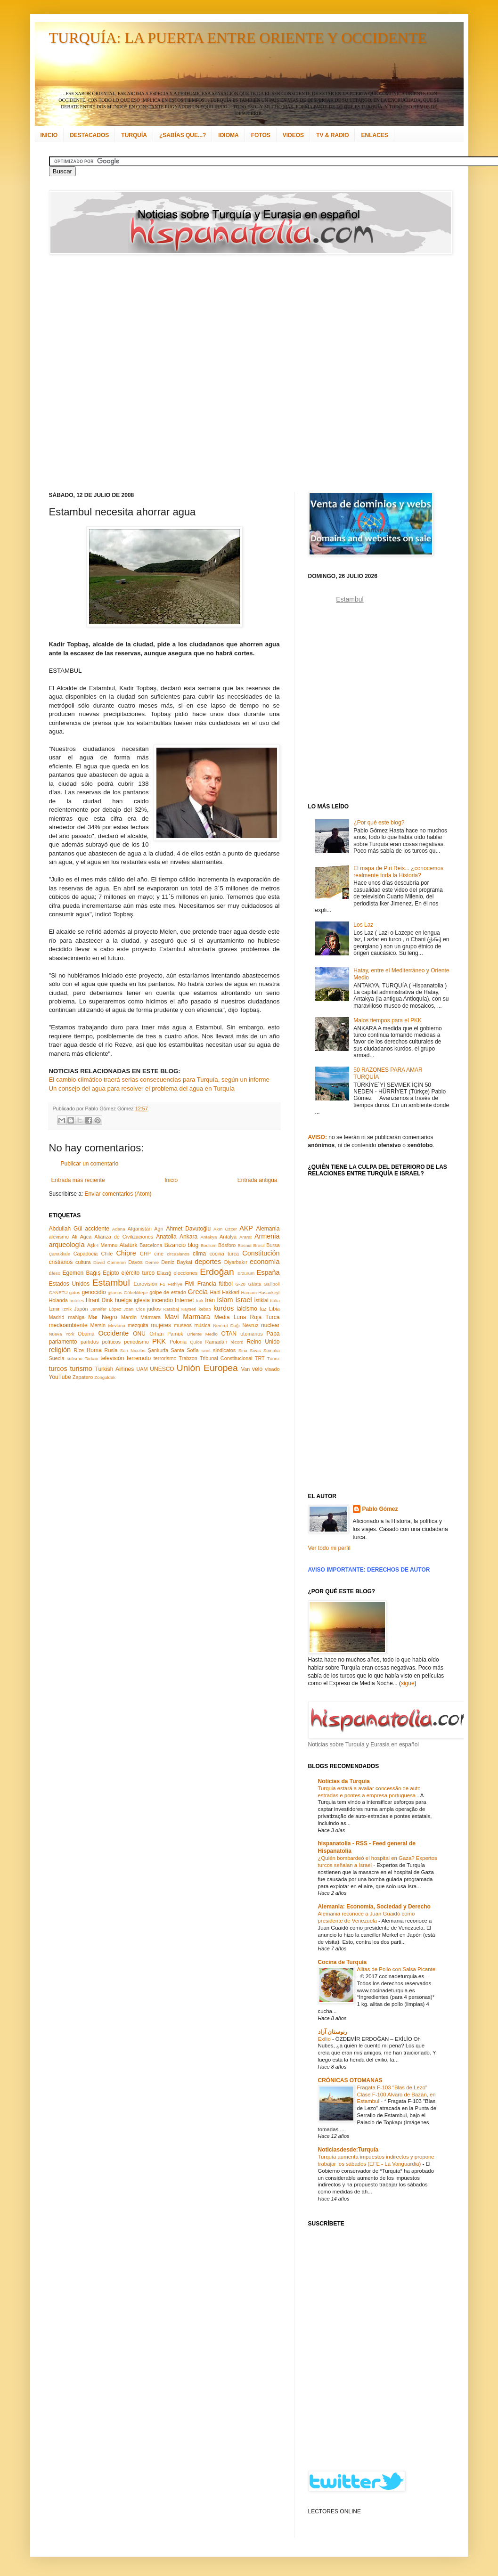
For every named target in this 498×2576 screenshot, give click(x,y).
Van (245, 1369)
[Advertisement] (113, 373)
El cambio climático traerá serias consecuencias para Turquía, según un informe (159, 1079)
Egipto (111, 1273)
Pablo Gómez (380, 1509)
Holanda (58, 1300)
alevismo (59, 1236)
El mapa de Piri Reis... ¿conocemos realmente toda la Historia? (398, 871)
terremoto (139, 1358)
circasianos (178, 1253)
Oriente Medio (202, 1334)
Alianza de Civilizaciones (123, 1236)
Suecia (57, 1358)
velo (257, 1369)
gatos (74, 1292)
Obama (86, 1334)
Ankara (188, 1236)
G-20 (240, 1284)
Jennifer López (105, 1309)
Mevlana (116, 1325)
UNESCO (162, 1369)
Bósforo (227, 1245)
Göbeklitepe (136, 1292)
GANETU (58, 1292)
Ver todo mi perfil (329, 1548)
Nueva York (61, 1334)
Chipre (126, 1253)
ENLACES (374, 135)
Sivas (255, 1350)
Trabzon (188, 1358)
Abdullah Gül (65, 1228)
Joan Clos (134, 1309)
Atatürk (128, 1245)
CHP (145, 1253)
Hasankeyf (268, 1292)
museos (183, 1325)
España (268, 1272)
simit (206, 1350)
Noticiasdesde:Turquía (348, 2149)
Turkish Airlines (114, 1369)
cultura (82, 1262)
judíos (154, 1309)
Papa (272, 1333)
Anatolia (166, 1236)
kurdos (223, 1308)
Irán (210, 1300)
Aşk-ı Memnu (102, 1245)
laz (263, 1309)
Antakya (209, 1236)
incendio (162, 1300)
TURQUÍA (134, 135)
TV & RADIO (332, 135)
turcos (58, 1368)
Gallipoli (271, 1284)
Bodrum (209, 1245)
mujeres (161, 1325)
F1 (162, 1284)
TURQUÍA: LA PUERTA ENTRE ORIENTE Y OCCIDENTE (238, 37)
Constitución (260, 1253)
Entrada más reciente (78, 1180)
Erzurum (245, 1273)
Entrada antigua (257, 1180)
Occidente (113, 1333)
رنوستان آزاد (332, 2032)
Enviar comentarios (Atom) (118, 1193)
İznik (67, 1309)
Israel (243, 1300)
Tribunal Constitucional (226, 1358)
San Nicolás (133, 1350)
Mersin (97, 1325)
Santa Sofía (185, 1350)
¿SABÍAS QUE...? (182, 135)
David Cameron (109, 1262)
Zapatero (83, 1377)
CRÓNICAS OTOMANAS (350, 2080)
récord (236, 1342)
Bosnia (244, 1245)
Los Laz (363, 924)
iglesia (142, 1300)
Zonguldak (104, 1377)
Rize (78, 1350)
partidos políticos (101, 1342)
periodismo (136, 1342)
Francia (206, 1283)
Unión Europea (207, 1368)
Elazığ (164, 1273)
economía (264, 1261)
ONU (139, 1333)
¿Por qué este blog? (378, 822)
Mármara (150, 1317)
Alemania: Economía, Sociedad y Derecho (374, 1906)
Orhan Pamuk (166, 1334)
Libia (274, 1309)
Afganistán (140, 1228)
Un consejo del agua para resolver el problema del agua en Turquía (142, 1088)
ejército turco (138, 1273)
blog (193, 1245)
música (202, 1325)
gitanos (115, 1292)
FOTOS (260, 135)
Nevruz (250, 1325)
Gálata (254, 1284)
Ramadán (216, 1342)
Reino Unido (262, 1341)
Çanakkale (59, 1253)
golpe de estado (167, 1292)
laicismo (247, 1308)
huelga (123, 1300)
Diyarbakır (235, 1262)
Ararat (245, 1236)
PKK (159, 1341)
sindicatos (224, 1350)
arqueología (67, 1244)
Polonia (178, 1342)
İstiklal (261, 1300)
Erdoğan (217, 1272)
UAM (141, 1369)
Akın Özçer (225, 1228)
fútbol (225, 1283)
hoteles (77, 1300)
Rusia (111, 1350)
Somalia (271, 1350)
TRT (260, 1358)
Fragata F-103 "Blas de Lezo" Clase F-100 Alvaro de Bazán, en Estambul (396, 2094)
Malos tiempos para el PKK (387, 1020)
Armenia (267, 1236)
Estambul (111, 1283)
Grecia (198, 1292)
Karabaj (171, 1309)
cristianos (61, 1262)
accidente (97, 1228)
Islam (225, 1300)
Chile (107, 1253)
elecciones (185, 1273)
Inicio (171, 1180)
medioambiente (68, 1325)
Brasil (259, 1245)
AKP (246, 1228)
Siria (242, 1350)
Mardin (129, 1317)
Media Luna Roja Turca (247, 1317)
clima (199, 1253)
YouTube (60, 1377)
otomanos (251, 1334)
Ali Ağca (81, 1236)
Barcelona (151, 1245)
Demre (152, 1262)
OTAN (228, 1333)
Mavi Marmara (187, 1317)
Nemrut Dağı (226, 1325)
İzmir (54, 1309)
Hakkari (230, 1292)
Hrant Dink (99, 1300)
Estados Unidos (69, 1283)
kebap (205, 1309)
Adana (118, 1228)
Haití (215, 1292)
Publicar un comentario (90, 1163)
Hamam (249, 1292)
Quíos (196, 1342)
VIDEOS (293, 135)
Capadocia (85, 1253)
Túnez (273, 1358)
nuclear (270, 1325)
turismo (81, 1368)
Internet (184, 1300)
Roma (94, 1350)
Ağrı (158, 1228)
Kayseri (188, 1309)
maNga (76, 1317)
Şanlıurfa (158, 1350)
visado (272, 1369)
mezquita (138, 1325)
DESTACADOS (89, 135)
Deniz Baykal (176, 1262)
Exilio (325, 2039)
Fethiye (175, 1284)
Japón (81, 1309)
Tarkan (91, 1358)
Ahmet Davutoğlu (188, 1228)
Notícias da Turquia (344, 1781)
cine (158, 1253)
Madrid (57, 1317)
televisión (112, 1358)
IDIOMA (228, 135)
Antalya (228, 1236)
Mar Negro (102, 1317)
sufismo (74, 1358)
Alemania (267, 1228)
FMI (190, 1283)
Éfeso (55, 1273)
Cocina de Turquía (342, 1962)
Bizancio (175, 1245)
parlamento (63, 1341)
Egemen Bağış (82, 1273)
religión (60, 1349)
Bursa (272, 1245)
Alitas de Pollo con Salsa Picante (396, 1969)
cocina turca (224, 1253)
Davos (135, 1262)
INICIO (49, 135)
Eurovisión (145, 1284)
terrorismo (165, 1358)
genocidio (94, 1292)
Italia (274, 1300)
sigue (408, 1683)
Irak (200, 1300)
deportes (208, 1261)
